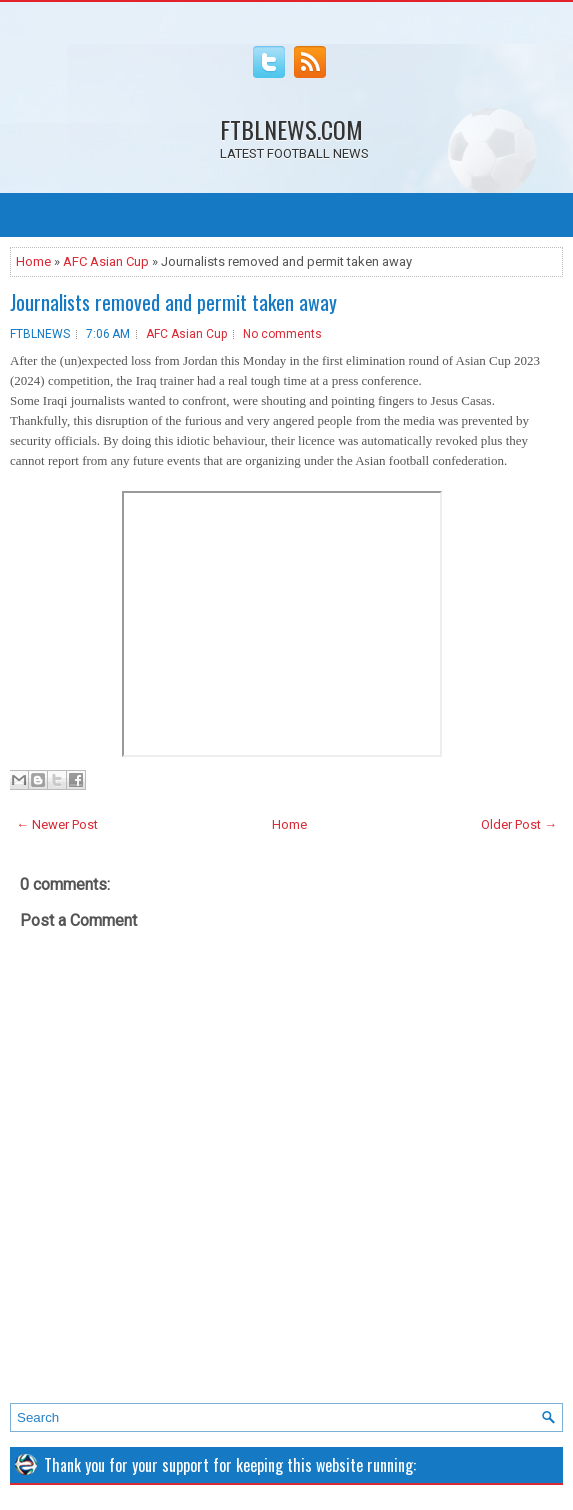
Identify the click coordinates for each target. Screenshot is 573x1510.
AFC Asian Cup (106, 261)
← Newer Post (57, 824)
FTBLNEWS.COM (291, 129)
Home (33, 261)
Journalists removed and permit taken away (173, 302)
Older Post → (519, 824)
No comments (282, 334)
